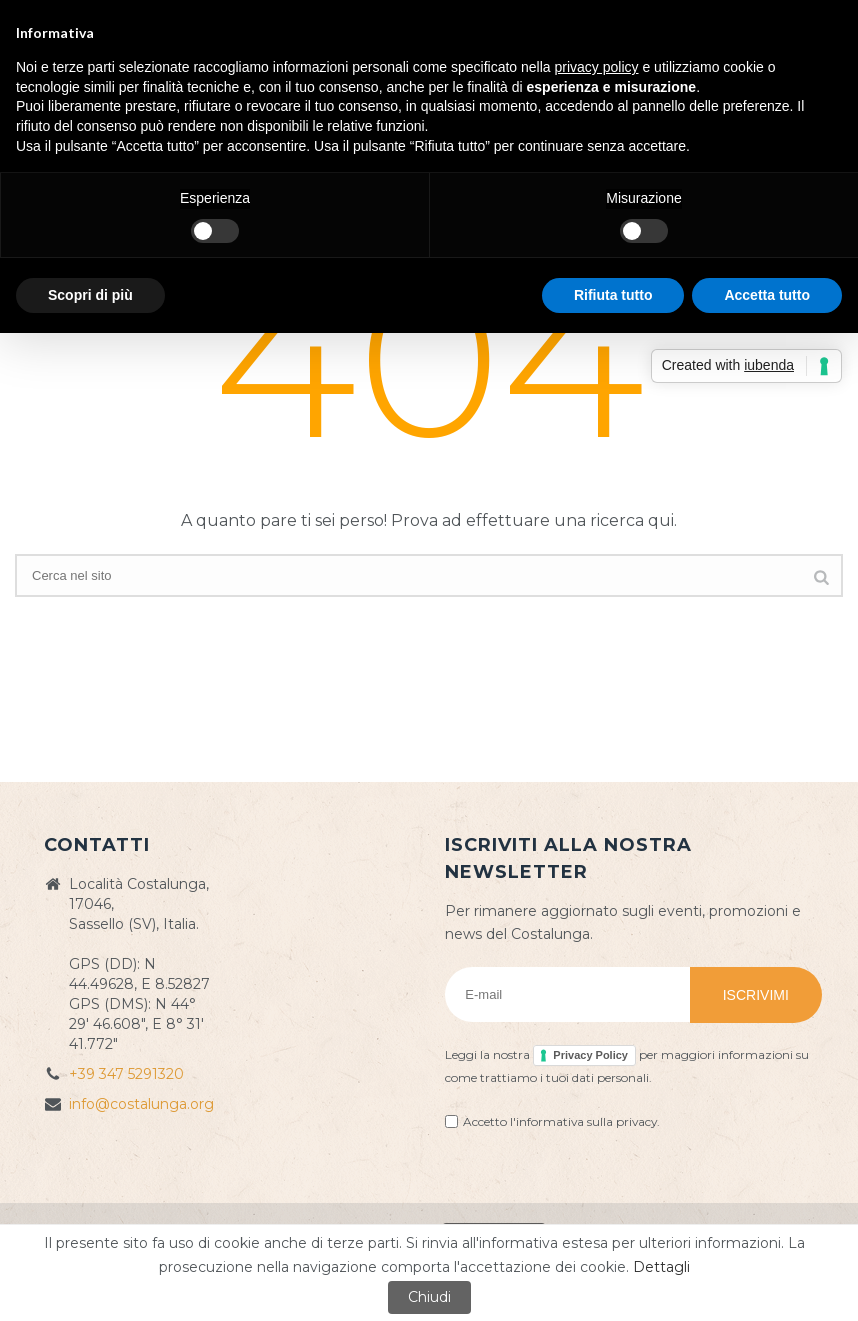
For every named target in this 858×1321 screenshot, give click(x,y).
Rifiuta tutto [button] (613, 295)
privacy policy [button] (597, 67)
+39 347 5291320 (126, 1074)
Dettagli (661, 1267)
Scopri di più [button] (90, 295)
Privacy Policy (590, 1055)
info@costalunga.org (141, 1104)
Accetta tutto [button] (767, 295)
